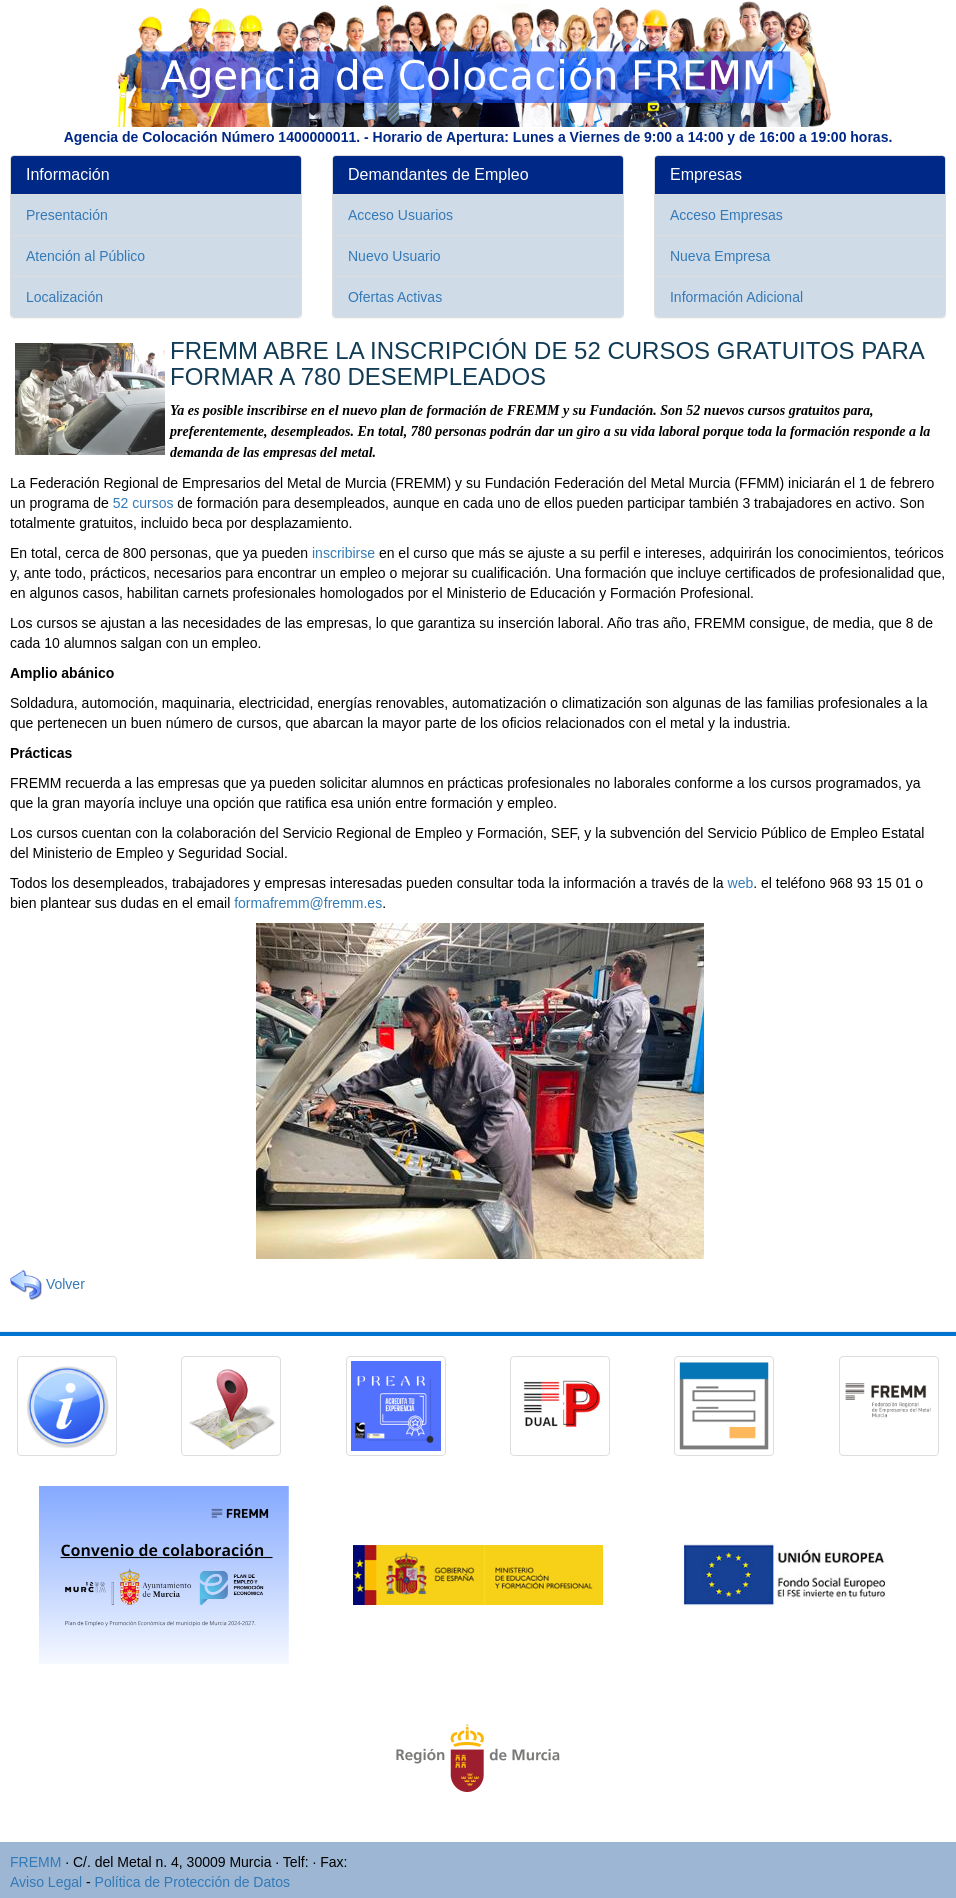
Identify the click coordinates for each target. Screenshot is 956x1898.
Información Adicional (736, 297)
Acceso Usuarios (400, 215)
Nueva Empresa (720, 256)
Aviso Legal (46, 1882)
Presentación (67, 215)
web (741, 883)
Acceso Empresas (726, 215)
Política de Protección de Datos (192, 1882)
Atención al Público (85, 256)
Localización (64, 297)
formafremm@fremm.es (308, 903)
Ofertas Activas (395, 297)
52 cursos (143, 503)
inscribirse (343, 553)
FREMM (35, 1862)
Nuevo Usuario (394, 256)
